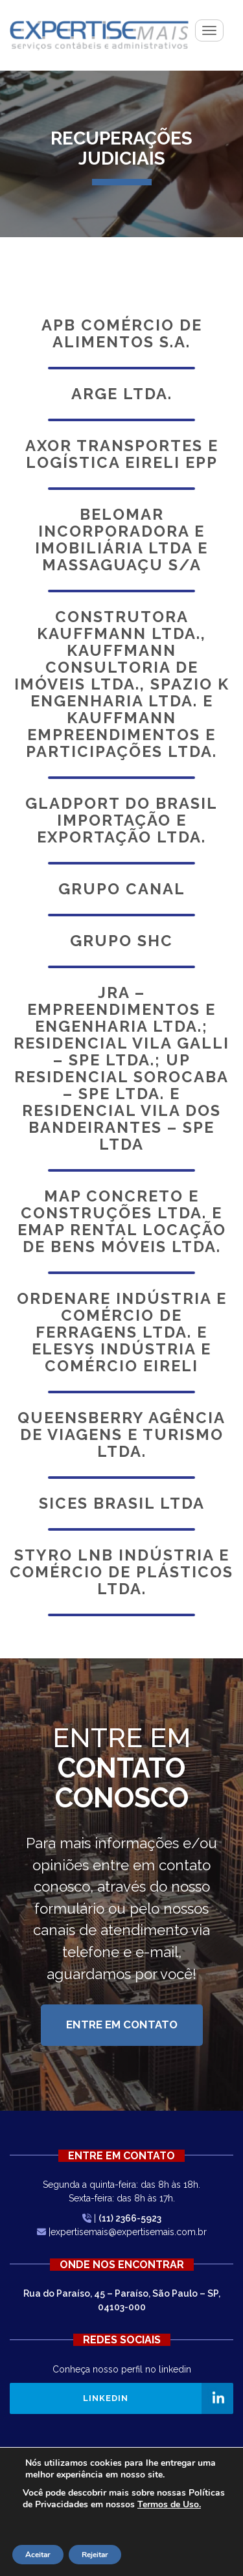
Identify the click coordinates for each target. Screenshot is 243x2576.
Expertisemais (99, 35)
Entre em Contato (122, 2024)
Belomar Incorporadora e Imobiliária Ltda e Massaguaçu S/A (121, 539)
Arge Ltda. (121, 394)
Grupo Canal (121, 889)
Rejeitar (95, 2554)
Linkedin (105, 2398)
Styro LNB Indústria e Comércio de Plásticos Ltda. (121, 1572)
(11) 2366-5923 (129, 2218)
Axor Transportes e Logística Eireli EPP (121, 454)
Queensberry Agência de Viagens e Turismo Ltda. (121, 1435)
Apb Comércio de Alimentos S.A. (121, 333)
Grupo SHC (121, 941)
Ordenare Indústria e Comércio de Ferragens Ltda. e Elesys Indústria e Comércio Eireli (122, 1332)
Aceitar (38, 2554)
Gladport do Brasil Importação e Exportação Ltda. (121, 820)
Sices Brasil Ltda (122, 1503)
